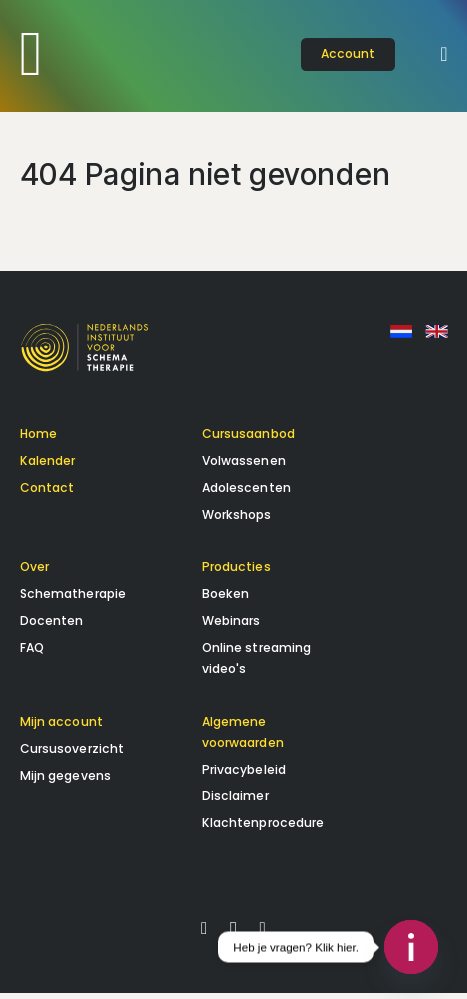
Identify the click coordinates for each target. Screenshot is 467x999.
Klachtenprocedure (263, 829)
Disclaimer (235, 802)
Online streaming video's (257, 664)
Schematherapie (73, 600)
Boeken (226, 600)
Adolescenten (246, 493)
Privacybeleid (244, 775)
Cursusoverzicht (72, 754)
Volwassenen (244, 466)
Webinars (231, 627)
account (348, 53)
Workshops (237, 520)
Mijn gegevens (66, 781)
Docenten (52, 627)
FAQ (32, 653)
